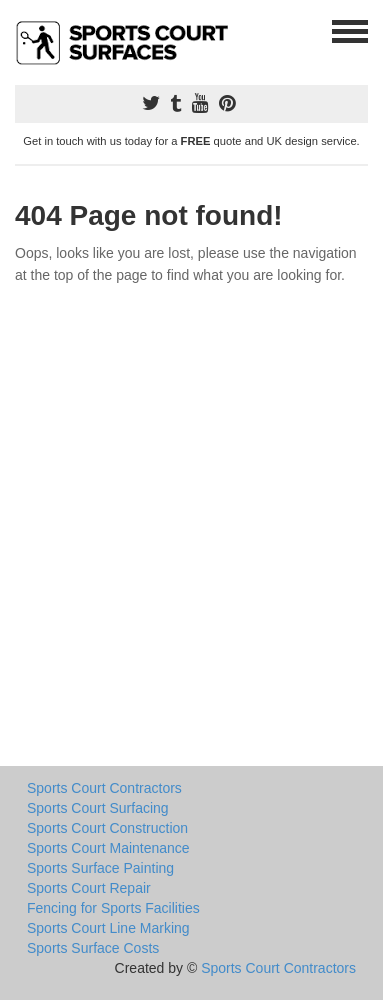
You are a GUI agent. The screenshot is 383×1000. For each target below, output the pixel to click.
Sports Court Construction (107, 828)
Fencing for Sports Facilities (113, 908)
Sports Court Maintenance (108, 848)
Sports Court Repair (89, 888)
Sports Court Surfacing (98, 808)
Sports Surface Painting (100, 868)
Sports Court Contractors (104, 788)
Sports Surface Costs (93, 948)
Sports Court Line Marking (108, 928)
